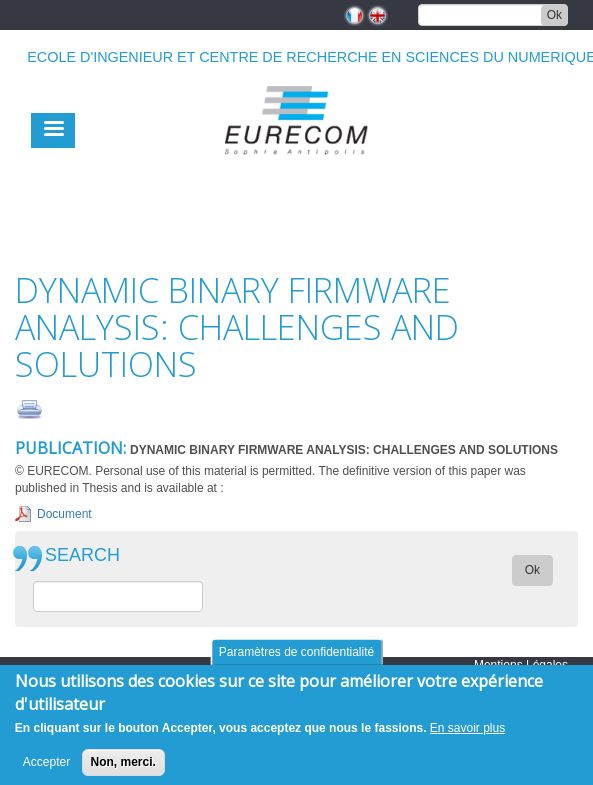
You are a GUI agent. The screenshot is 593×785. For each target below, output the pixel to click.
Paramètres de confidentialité (296, 661)
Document (64, 514)
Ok (554, 15)
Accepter (46, 771)
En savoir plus (467, 737)
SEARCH (82, 555)
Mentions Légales (521, 665)
